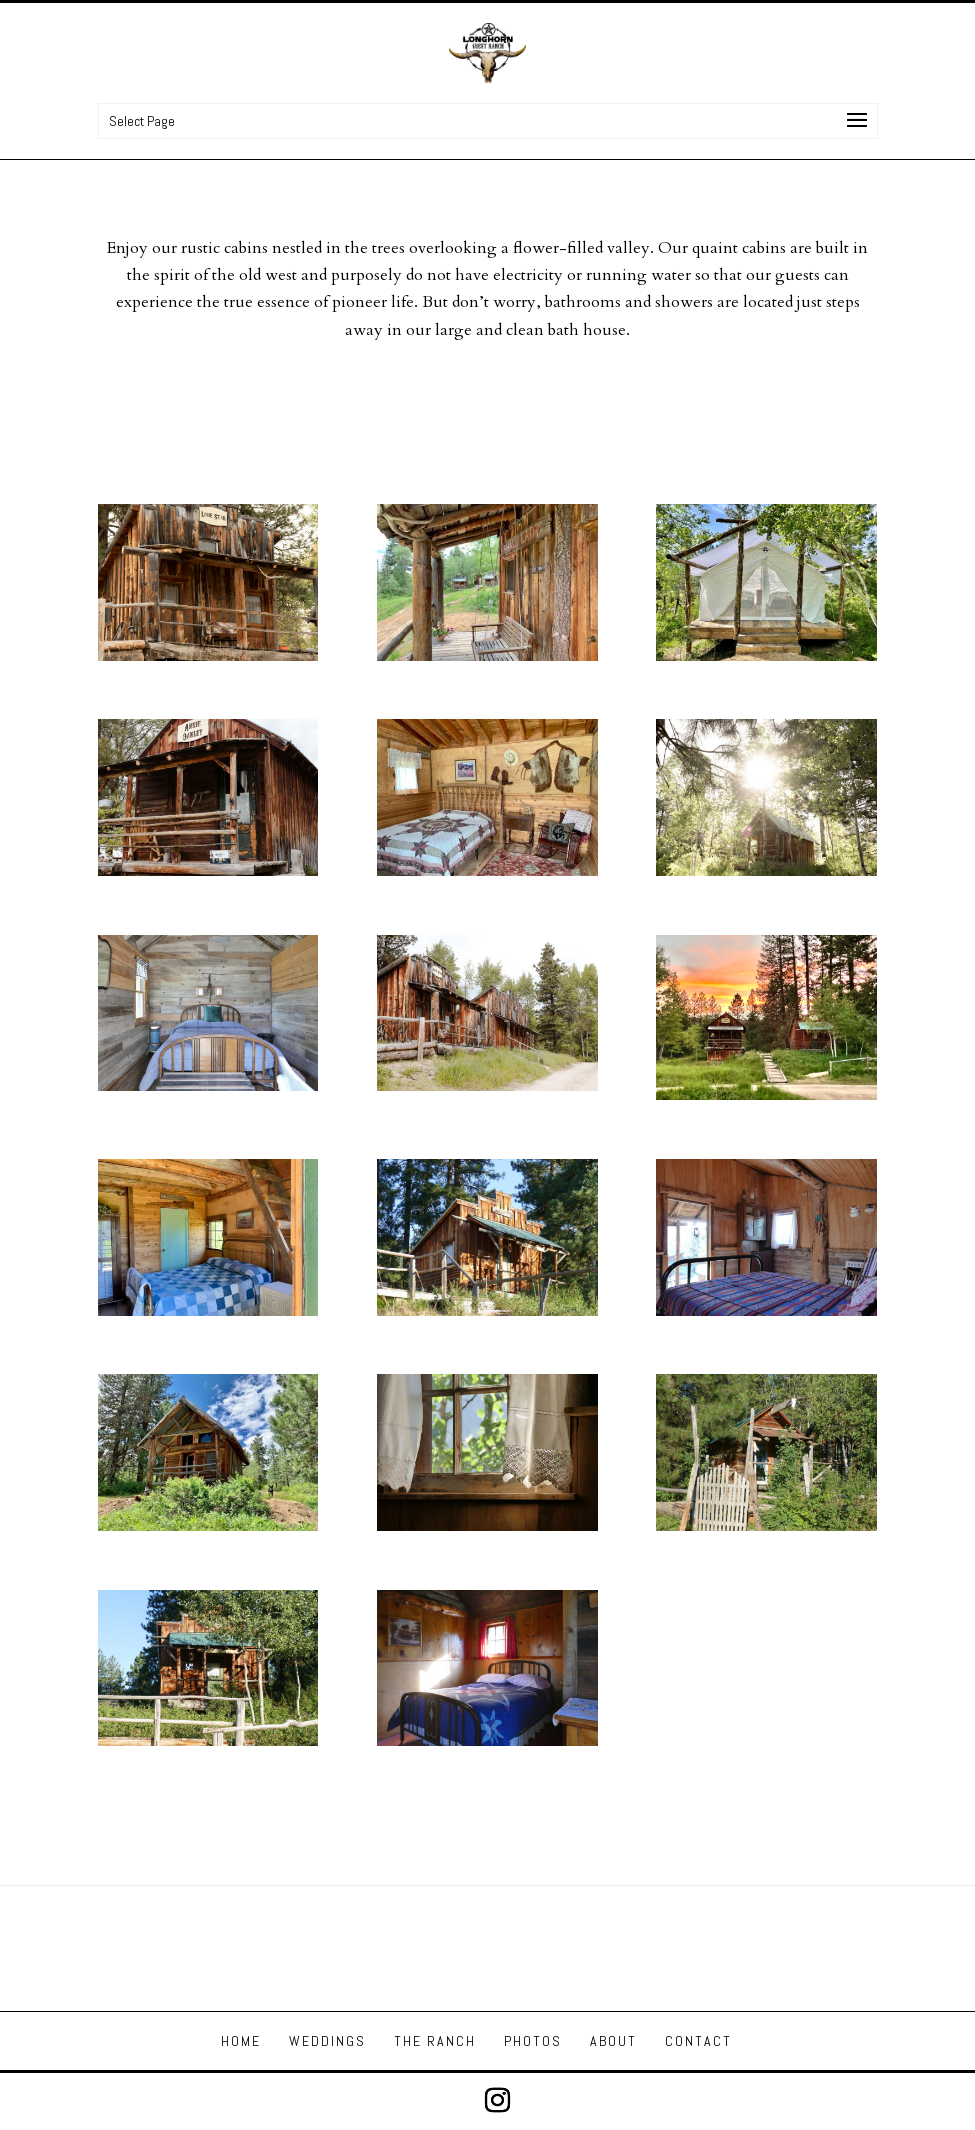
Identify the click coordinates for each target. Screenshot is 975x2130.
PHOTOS (533, 2041)
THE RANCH (435, 2041)
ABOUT (613, 2041)
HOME (241, 2041)
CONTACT (698, 2041)
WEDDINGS (327, 2041)
